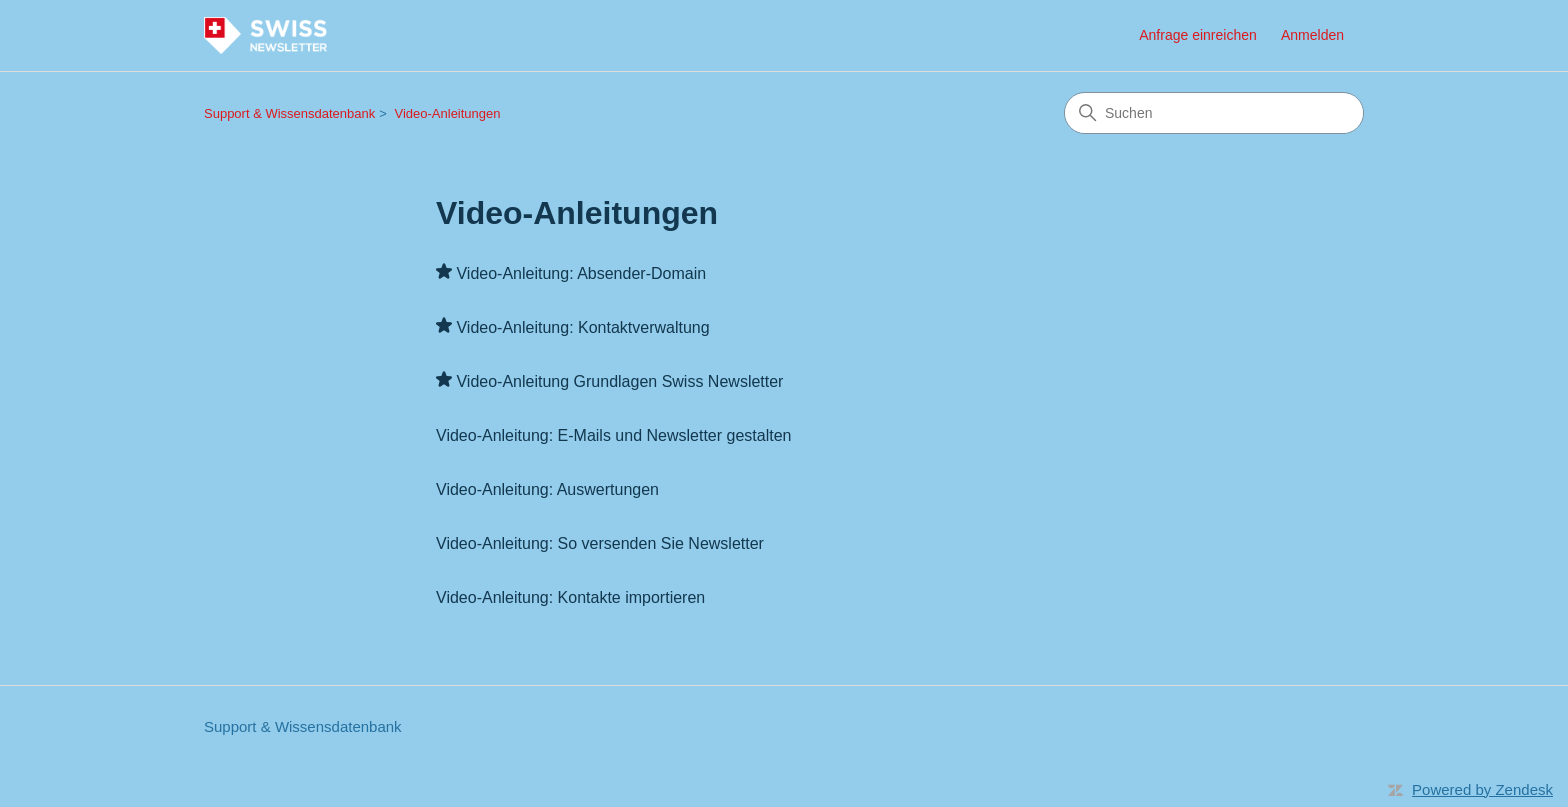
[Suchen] (1214, 113)
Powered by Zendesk (1482, 789)
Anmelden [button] (1312, 35)
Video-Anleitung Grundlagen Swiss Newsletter (619, 381)
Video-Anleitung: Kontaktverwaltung (582, 327)
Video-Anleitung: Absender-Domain (581, 273)
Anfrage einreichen (1198, 35)
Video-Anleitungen (448, 113)
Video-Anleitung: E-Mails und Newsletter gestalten (613, 435)
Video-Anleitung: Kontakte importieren (570, 597)
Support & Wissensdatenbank (289, 113)
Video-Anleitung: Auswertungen (547, 489)
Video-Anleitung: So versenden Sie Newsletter (600, 543)
